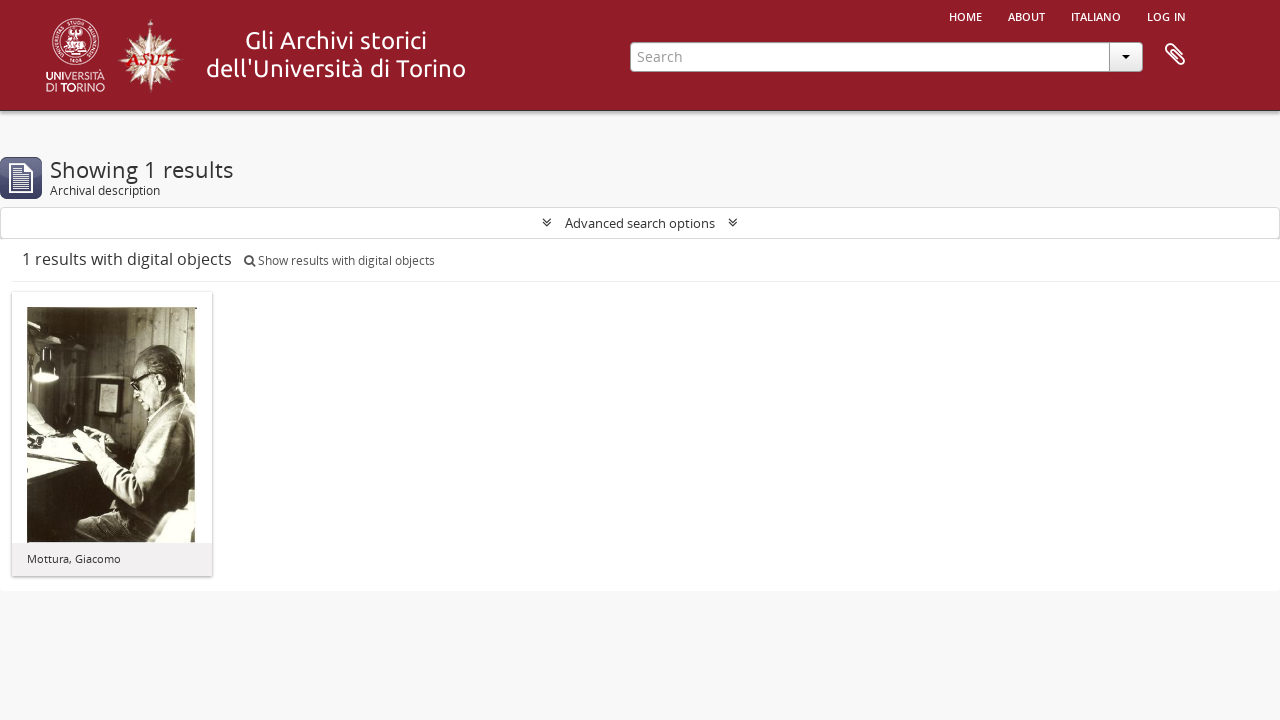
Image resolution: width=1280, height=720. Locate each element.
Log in (1166, 15)
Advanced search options (640, 223)
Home (965, 15)
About (1026, 15)
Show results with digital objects (339, 260)
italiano (1096, 15)
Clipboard (1175, 55)
